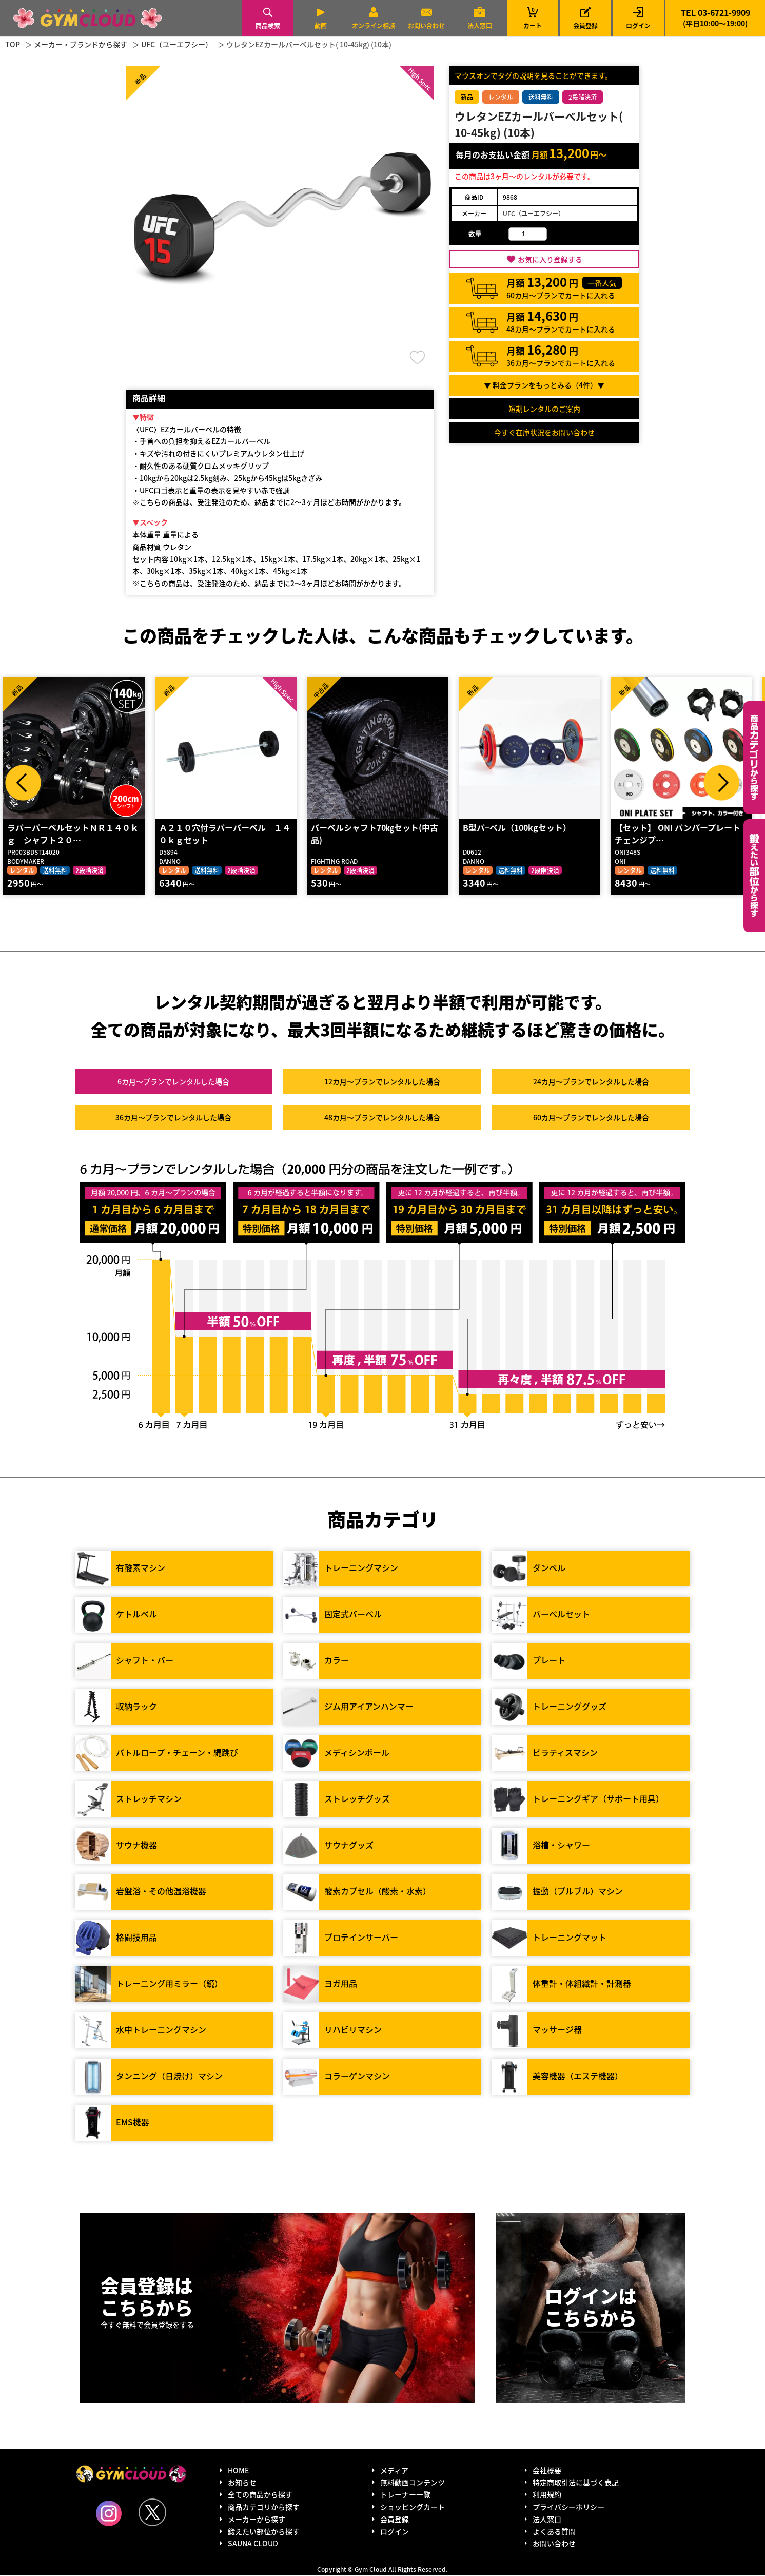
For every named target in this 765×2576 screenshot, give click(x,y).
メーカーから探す (256, 2520)
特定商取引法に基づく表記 (576, 2483)
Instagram (109, 2514)
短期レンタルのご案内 (544, 408)
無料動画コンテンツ (412, 2483)
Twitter (152, 2513)
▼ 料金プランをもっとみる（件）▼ (544, 385)
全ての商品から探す (260, 2495)
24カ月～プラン (591, 1083)
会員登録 (585, 25)
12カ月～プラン (382, 1083)
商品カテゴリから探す (264, 2508)
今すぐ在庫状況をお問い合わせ (544, 432)
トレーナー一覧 (405, 2495)
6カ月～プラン (173, 1083)
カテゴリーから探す (754, 757)
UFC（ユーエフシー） (533, 213)
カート (532, 18)
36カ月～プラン (173, 1119)
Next (721, 783)
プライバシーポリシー (568, 2508)
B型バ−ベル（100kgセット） (516, 828)
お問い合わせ (426, 25)
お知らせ (242, 2483)
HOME (238, 2471)
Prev (23, 783)
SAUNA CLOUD (253, 2545)
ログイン (638, 25)
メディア (394, 2471)
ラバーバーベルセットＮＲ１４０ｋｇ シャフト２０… (72, 834)
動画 (321, 25)
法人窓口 (479, 25)
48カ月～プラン (382, 1119)
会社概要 (547, 2471)
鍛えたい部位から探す (754, 875)
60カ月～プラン (591, 1119)
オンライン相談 (373, 25)
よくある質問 (554, 2532)
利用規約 (547, 2495)
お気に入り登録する (550, 259)
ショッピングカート (412, 2508)
